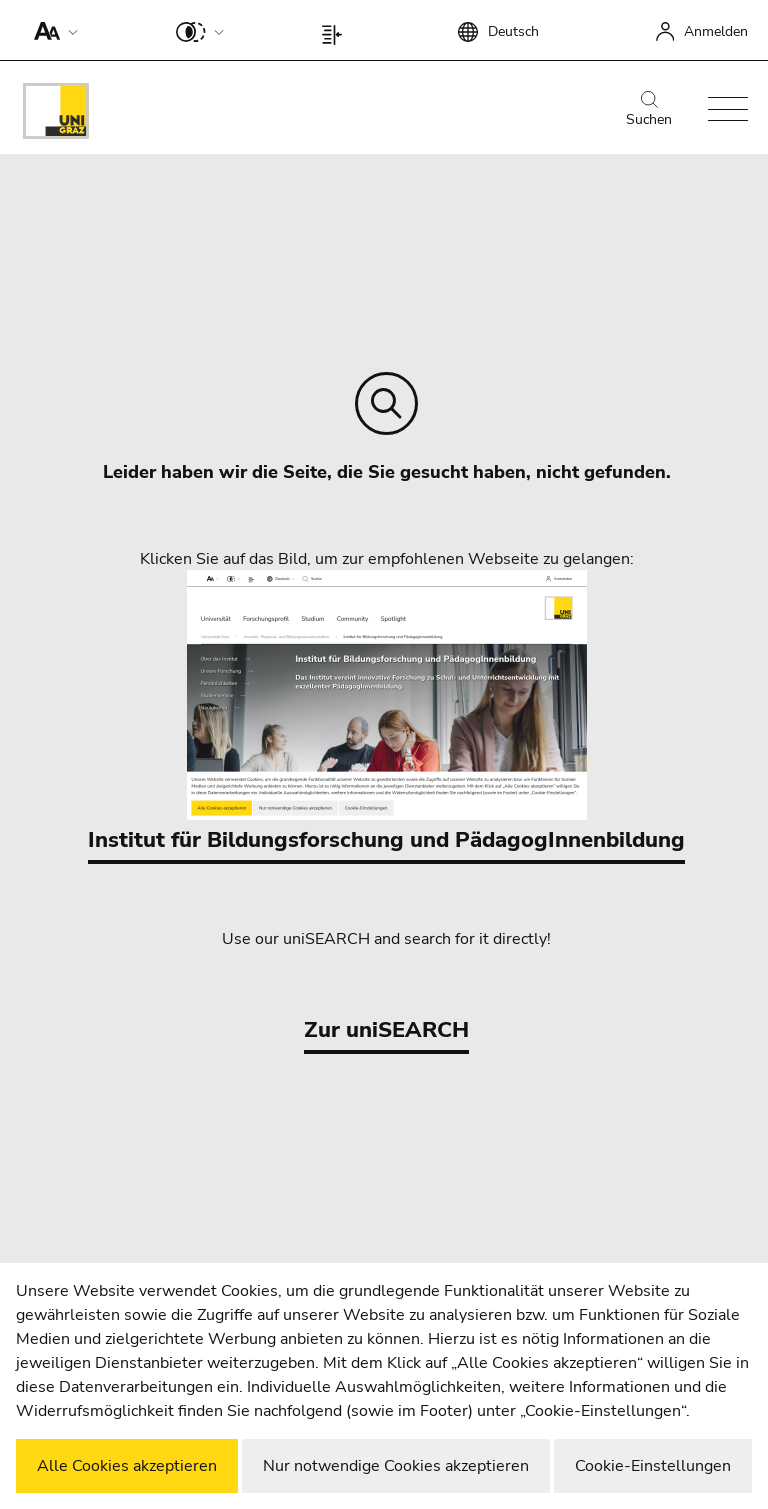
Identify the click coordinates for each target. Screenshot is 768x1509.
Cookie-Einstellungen (653, 1466)
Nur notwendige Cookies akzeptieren (396, 1466)
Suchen (649, 110)
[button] (51, 30)
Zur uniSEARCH (386, 1030)
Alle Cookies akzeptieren (127, 1466)
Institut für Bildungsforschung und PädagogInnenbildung (386, 712)
